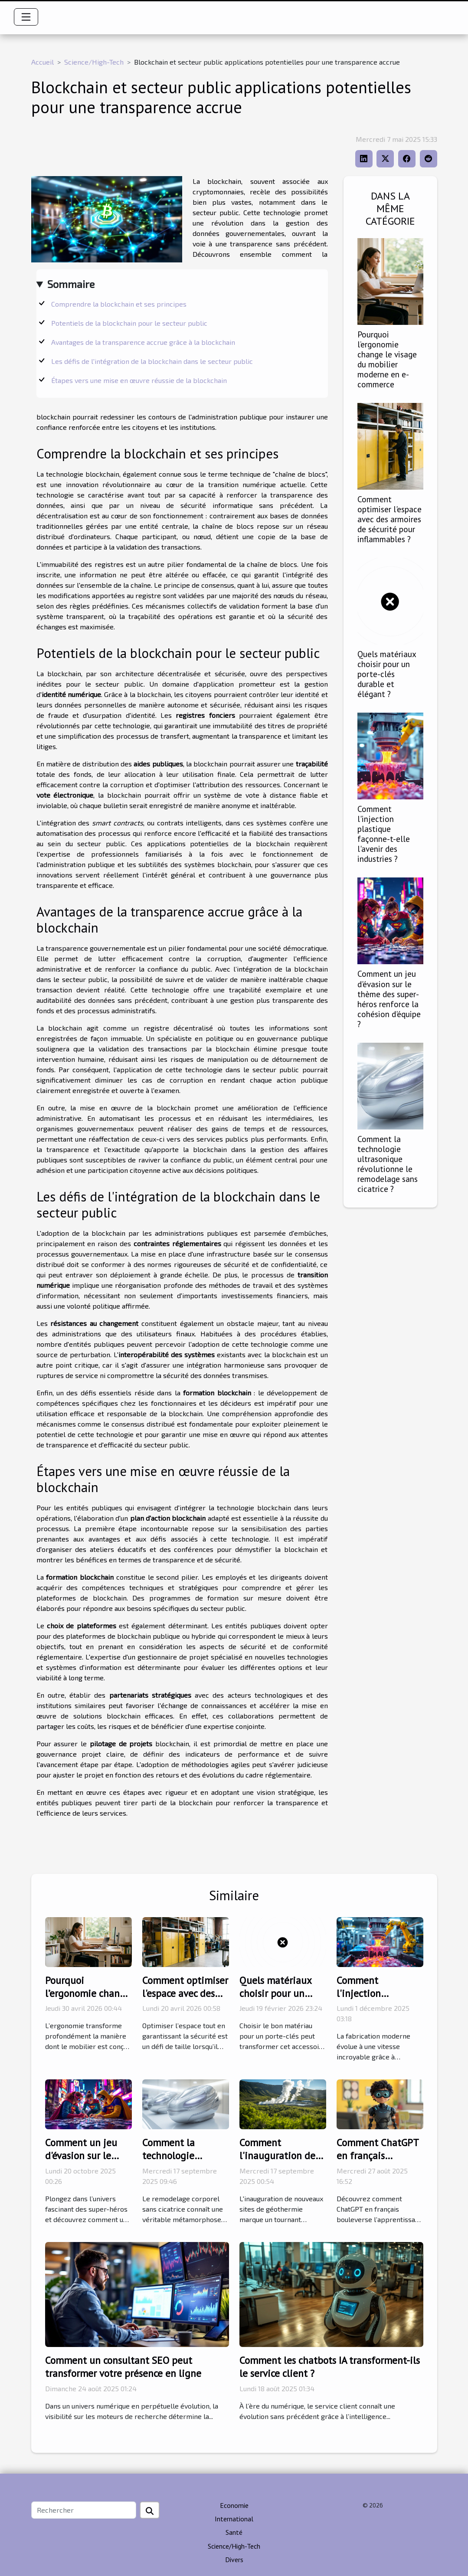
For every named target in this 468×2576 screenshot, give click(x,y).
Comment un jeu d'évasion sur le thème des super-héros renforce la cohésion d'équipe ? (389, 998)
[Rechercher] (83, 2510)
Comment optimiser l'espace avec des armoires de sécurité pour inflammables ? (389, 519)
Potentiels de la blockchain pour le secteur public (129, 323)
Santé (234, 2532)
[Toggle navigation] (26, 17)
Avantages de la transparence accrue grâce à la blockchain (143, 342)
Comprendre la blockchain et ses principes (119, 304)
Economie (234, 2505)
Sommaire (71, 284)
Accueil (42, 62)
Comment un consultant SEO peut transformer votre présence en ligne (123, 2367)
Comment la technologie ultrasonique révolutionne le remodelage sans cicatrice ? (387, 1163)
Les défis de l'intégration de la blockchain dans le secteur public (152, 361)
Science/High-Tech (94, 62)
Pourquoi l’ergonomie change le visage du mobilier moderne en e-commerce (387, 359)
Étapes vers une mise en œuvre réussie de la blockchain (139, 380)
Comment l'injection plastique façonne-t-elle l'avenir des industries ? (383, 833)
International (234, 2518)
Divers (234, 2559)
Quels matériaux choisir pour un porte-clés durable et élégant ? (386, 673)
